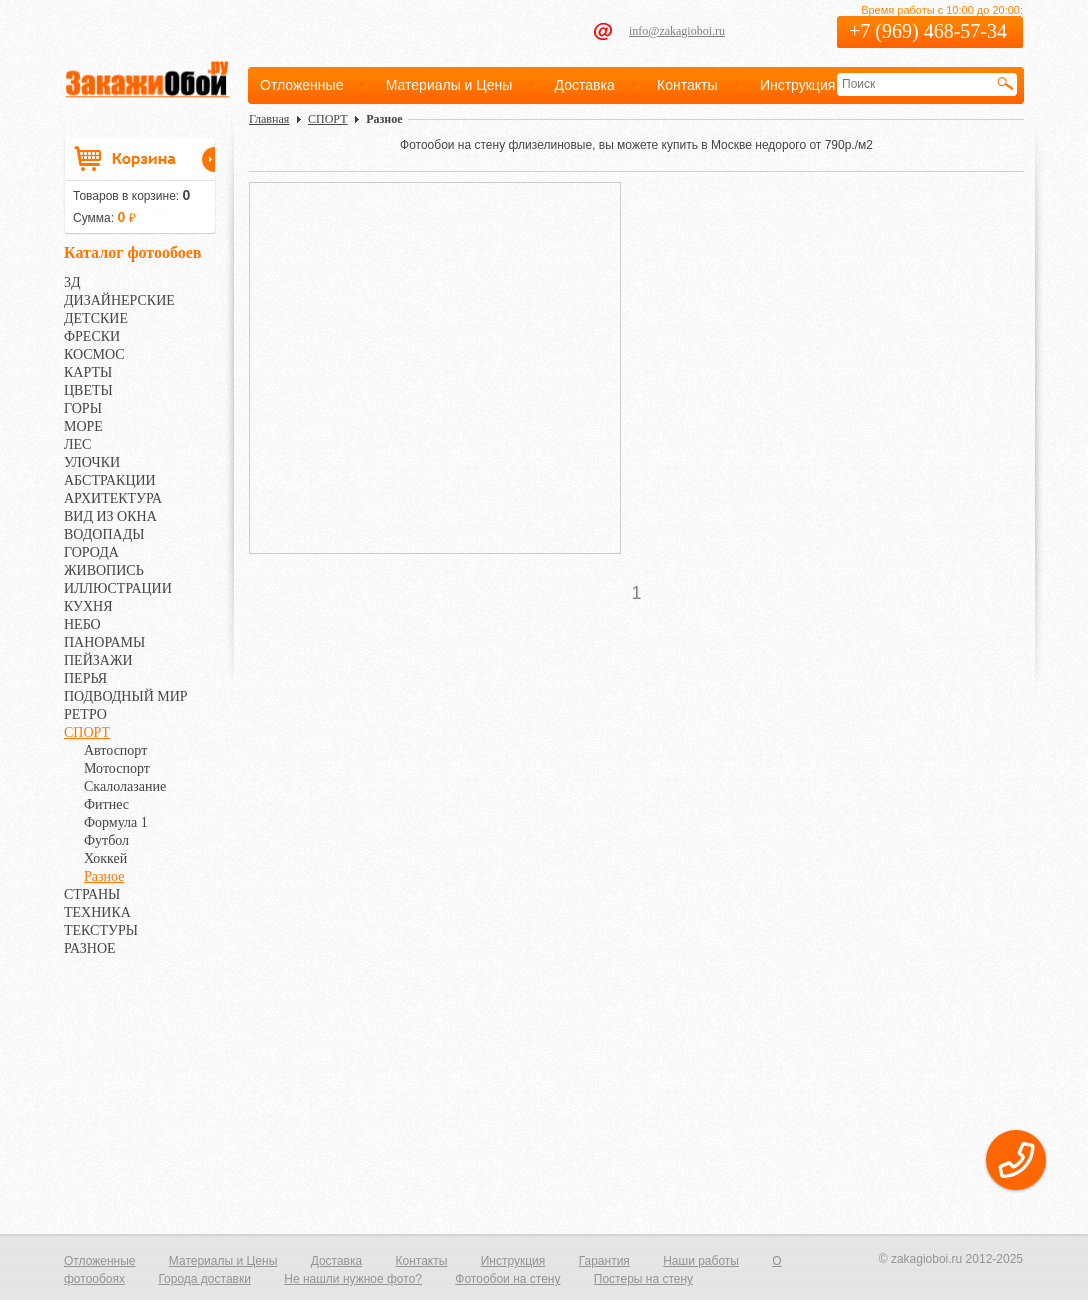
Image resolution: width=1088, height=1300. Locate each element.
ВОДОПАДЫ (104, 534)
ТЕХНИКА (97, 912)
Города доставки (204, 1279)
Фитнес (106, 804)
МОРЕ (83, 426)
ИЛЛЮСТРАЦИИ (118, 588)
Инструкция (797, 85)
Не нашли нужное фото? (353, 1279)
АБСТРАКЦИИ (110, 480)
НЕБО (82, 624)
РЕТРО (85, 714)
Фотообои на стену (507, 1279)
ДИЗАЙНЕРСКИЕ (119, 300)
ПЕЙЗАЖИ (98, 660)
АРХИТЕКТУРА (113, 498)
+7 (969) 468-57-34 (928, 31)
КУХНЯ (88, 606)
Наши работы (701, 1261)
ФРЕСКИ (92, 336)
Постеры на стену (643, 1279)
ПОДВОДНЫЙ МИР (126, 696)
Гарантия (604, 1261)
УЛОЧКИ (92, 462)
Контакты (687, 85)
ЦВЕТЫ (88, 390)
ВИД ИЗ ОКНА (110, 516)
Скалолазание (125, 786)
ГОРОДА (91, 552)
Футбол (106, 840)
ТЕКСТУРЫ (101, 930)
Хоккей (105, 858)
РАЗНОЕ (90, 948)
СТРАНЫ (92, 894)
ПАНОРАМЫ (104, 642)
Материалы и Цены (449, 85)
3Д (72, 282)
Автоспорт (115, 750)
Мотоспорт (117, 768)
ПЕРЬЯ (85, 678)
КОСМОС (94, 354)
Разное (104, 876)
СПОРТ (87, 732)
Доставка (585, 85)
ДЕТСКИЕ (96, 318)
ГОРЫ (83, 408)
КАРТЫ (88, 372)
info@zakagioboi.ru (677, 31)
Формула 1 (116, 822)
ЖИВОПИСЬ (104, 570)
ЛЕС (77, 444)
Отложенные (301, 85)
